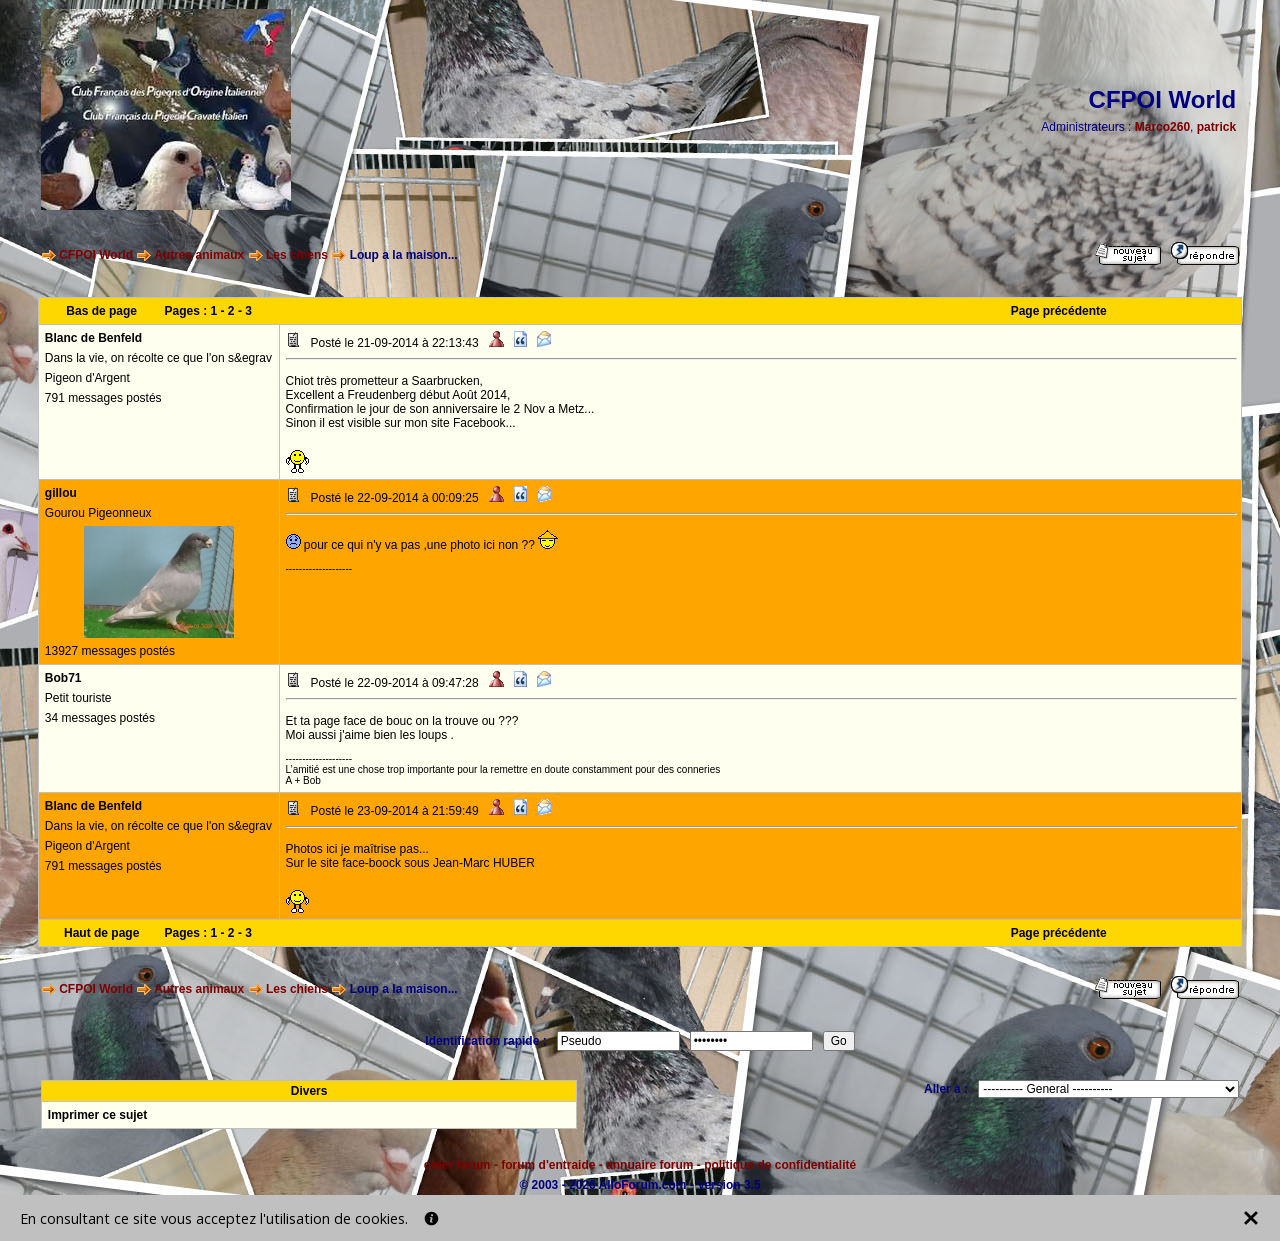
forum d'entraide (548, 1165)
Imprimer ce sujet (97, 1115)
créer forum (457, 1165)
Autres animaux (199, 255)
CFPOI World (96, 255)
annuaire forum (649, 1165)
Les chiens (297, 255)
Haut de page (101, 933)
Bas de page (101, 311)
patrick (1216, 127)
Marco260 (1162, 127)
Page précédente (1059, 311)
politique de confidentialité (780, 1165)
